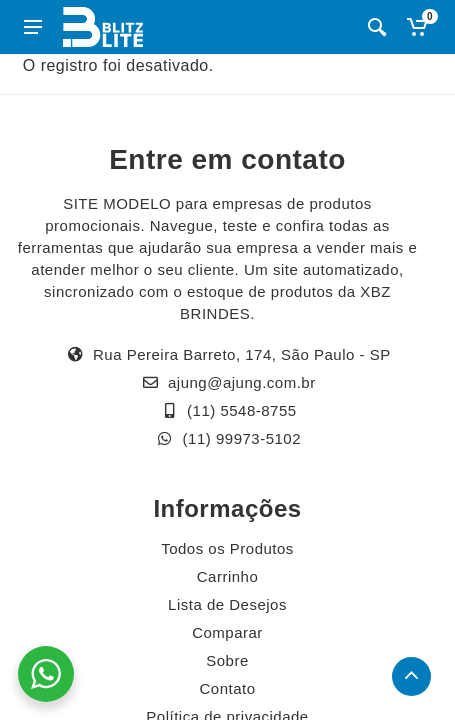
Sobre (227, 660)
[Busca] (377, 27)
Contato (227, 688)
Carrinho (228, 576)
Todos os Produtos (227, 548)
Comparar (227, 632)
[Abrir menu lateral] (33, 27)
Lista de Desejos (227, 604)
